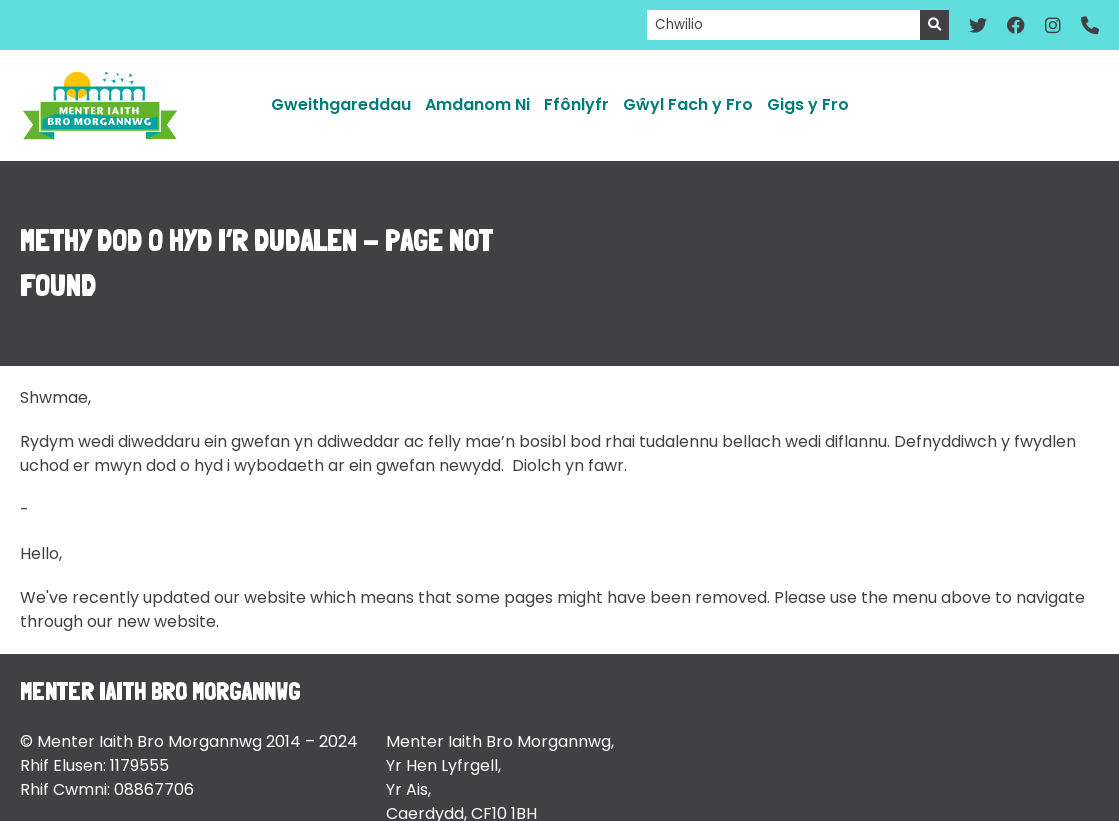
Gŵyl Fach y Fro (688, 104)
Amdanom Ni (477, 104)
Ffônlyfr (576, 104)
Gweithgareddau (341, 104)
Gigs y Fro (808, 104)
